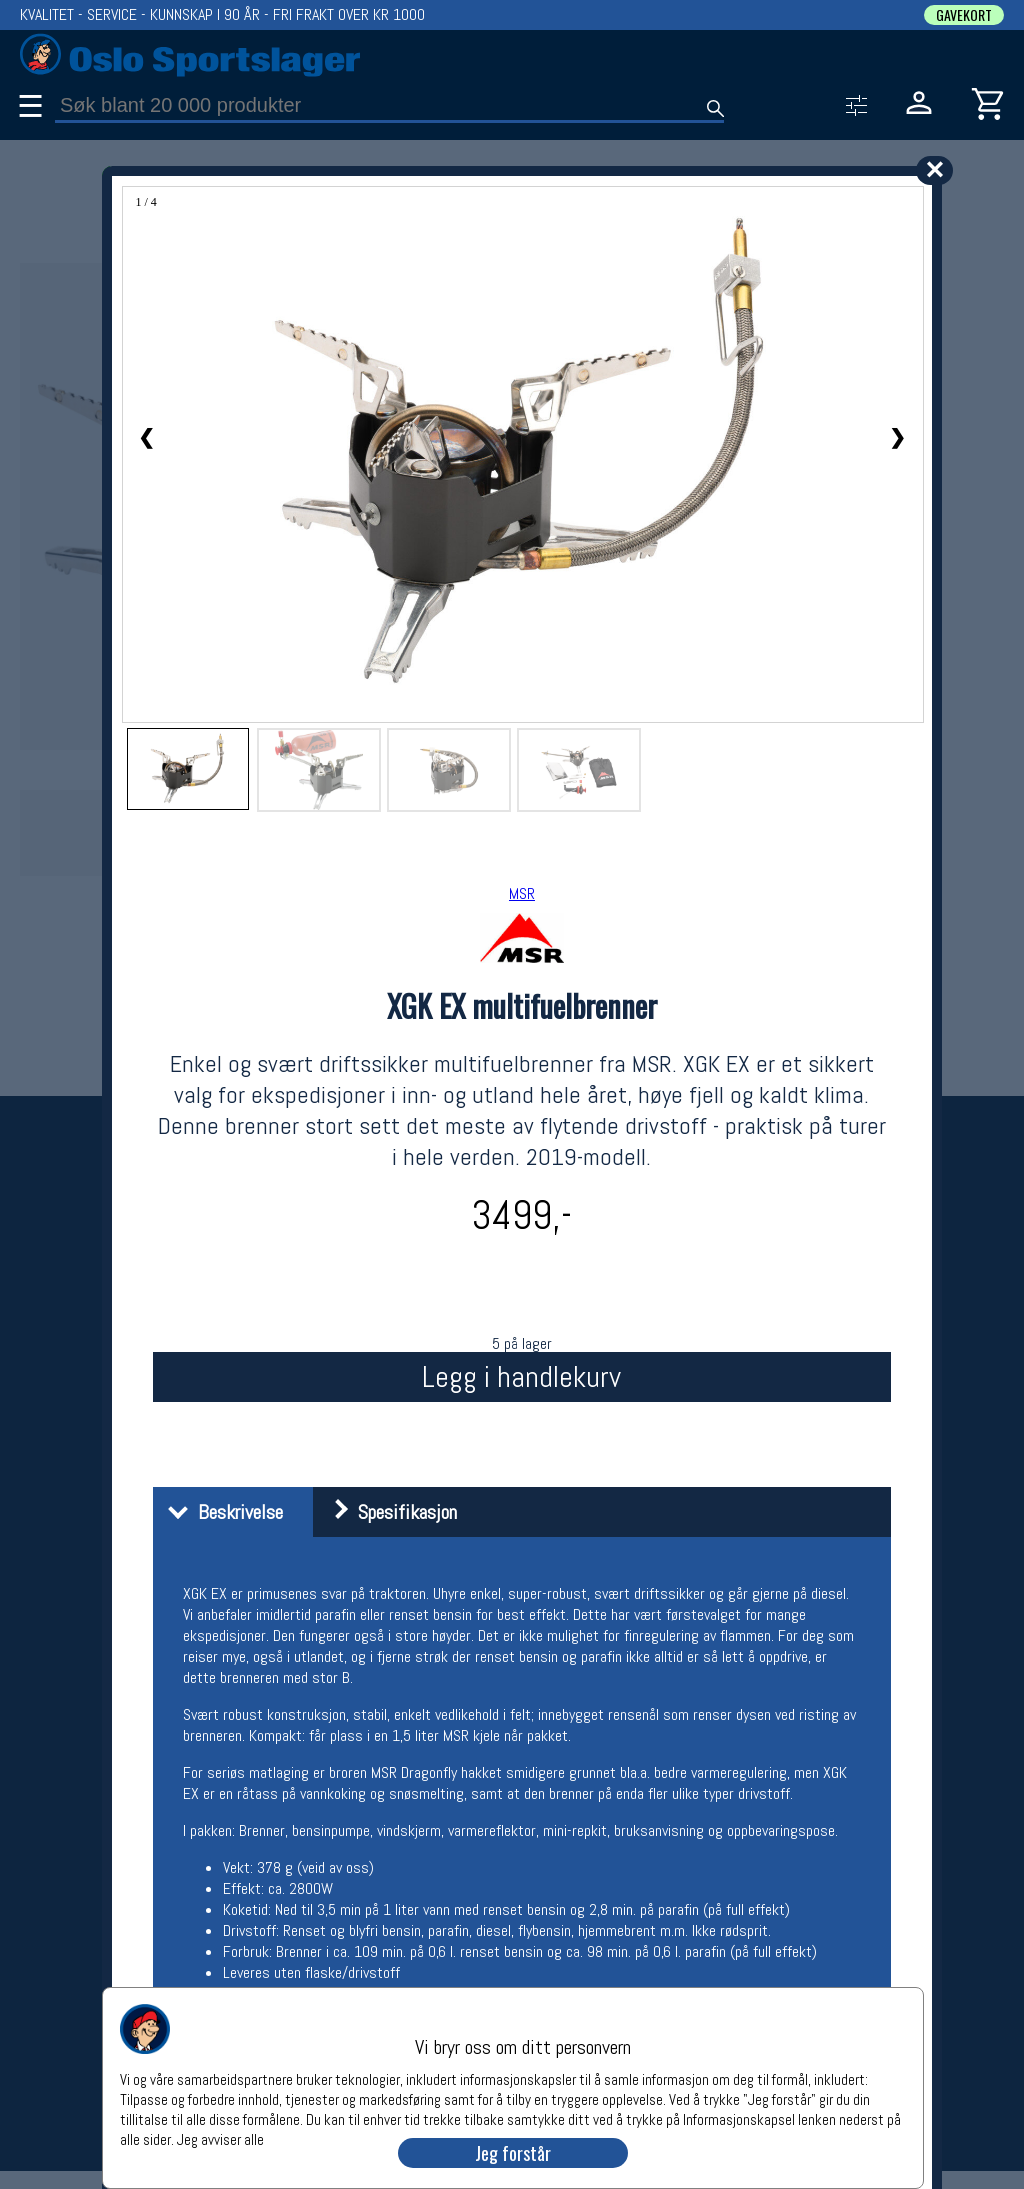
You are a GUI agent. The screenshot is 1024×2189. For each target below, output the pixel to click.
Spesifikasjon (387, 1512)
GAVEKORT (964, 15)
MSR (522, 893)
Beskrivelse (220, 1512)
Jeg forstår (513, 2153)
